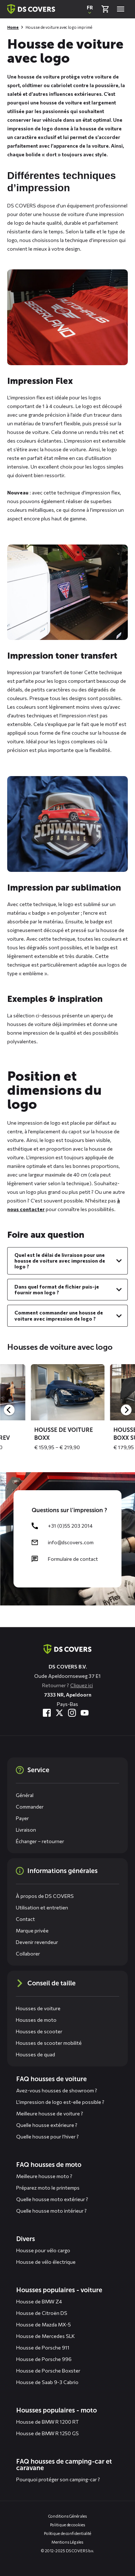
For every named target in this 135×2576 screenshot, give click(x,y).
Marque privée (32, 1930)
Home (13, 27)
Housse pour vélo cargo (43, 2250)
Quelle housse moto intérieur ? (51, 2211)
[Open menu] (120, 9)
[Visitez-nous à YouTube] (85, 1713)
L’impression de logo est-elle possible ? (60, 2102)
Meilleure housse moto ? (44, 2176)
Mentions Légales (67, 2542)
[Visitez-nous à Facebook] (47, 1713)
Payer (22, 1818)
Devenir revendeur (37, 1942)
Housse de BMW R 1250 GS (47, 2433)
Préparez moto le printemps (48, 2188)
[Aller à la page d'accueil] (67, 1649)
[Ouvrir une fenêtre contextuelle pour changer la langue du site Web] (89, 9)
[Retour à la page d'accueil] (31, 9)
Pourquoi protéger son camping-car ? (58, 2479)
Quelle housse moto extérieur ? (52, 2199)
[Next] (126, 1410)
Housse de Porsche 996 (44, 2359)
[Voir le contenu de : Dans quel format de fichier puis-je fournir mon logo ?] (67, 1289)
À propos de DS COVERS (45, 1896)
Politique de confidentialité (67, 2533)
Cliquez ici (81, 1685)
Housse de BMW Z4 (39, 2301)
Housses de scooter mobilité (49, 2043)
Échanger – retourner (40, 1841)
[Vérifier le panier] (105, 9)
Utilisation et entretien (42, 1907)
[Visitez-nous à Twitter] (59, 1713)
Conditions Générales (67, 2516)
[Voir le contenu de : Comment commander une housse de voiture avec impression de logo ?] (67, 1315)
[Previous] (9, 1410)
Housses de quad (35, 2054)
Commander (30, 1807)
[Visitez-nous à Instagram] (72, 1713)
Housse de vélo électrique (46, 2262)
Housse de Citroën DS (41, 2313)
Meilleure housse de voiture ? (49, 2113)
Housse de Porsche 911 (42, 2347)
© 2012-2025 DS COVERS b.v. (67, 2550)
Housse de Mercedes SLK (45, 2336)
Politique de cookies (67, 2524)
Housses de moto (36, 2020)
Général (24, 1795)
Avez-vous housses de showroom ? (56, 2090)
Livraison (26, 1830)
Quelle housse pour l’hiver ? (47, 2136)
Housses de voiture (38, 2008)
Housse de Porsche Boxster (48, 2370)
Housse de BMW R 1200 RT (47, 2422)
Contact (25, 1919)
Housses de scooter (39, 2031)
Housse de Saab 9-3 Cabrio (47, 2382)
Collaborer (28, 1953)
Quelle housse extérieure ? (46, 2125)
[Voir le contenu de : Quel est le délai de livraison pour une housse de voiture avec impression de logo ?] (67, 1260)
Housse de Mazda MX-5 (43, 2324)
